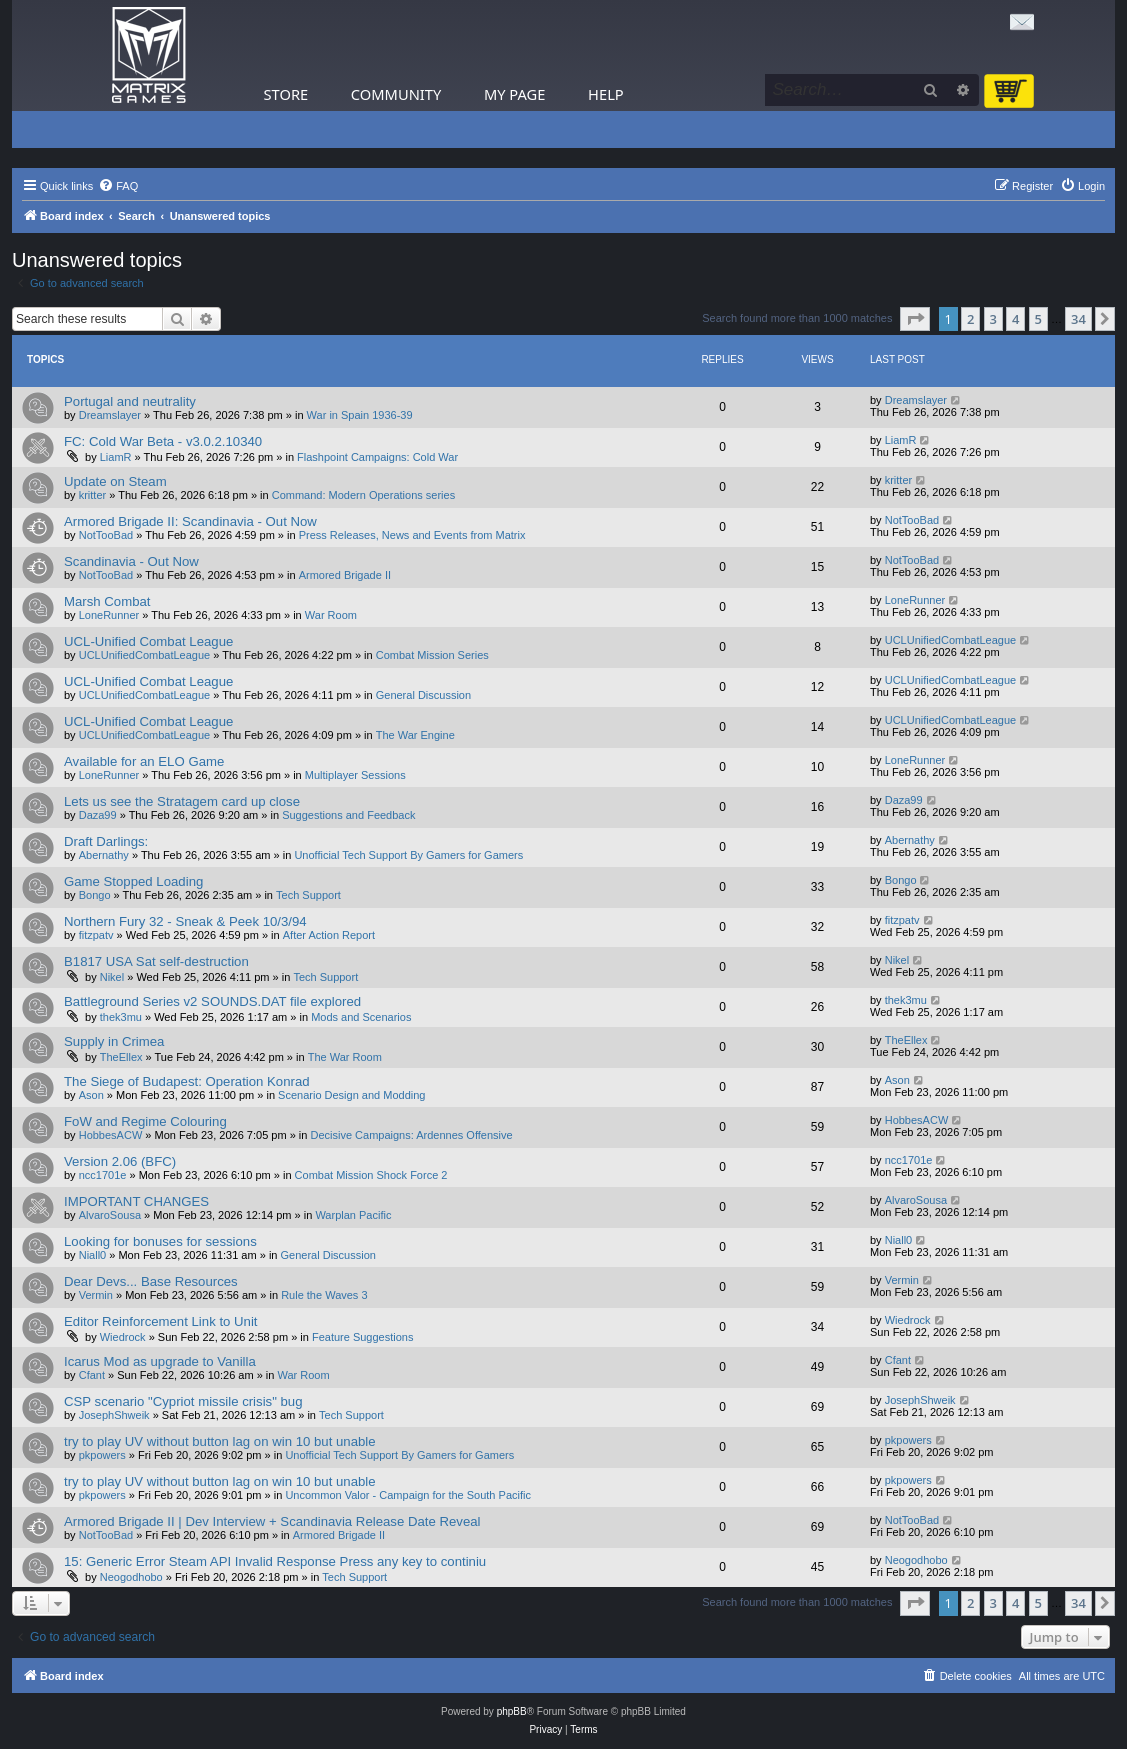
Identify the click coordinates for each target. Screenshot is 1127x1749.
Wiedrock (123, 1337)
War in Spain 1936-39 (360, 415)
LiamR (116, 457)
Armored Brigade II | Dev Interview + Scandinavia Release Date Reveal (272, 1521)
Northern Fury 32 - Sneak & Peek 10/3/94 (185, 921)
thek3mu (121, 1017)
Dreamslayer (110, 415)
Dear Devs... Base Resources (151, 1281)
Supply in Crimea (114, 1041)
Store (286, 94)
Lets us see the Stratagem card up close (182, 801)
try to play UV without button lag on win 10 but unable (220, 1441)
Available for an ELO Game (144, 761)
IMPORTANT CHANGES (136, 1201)
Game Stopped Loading (133, 881)
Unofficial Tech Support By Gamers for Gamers (408, 855)
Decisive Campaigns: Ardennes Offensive (411, 1135)
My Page (515, 94)
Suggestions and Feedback (348, 815)
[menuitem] (118, 186)
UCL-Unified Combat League (148, 641)
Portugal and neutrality (130, 401)
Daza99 (98, 815)
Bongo (95, 895)
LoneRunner (109, 615)
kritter (93, 495)
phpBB (512, 1711)
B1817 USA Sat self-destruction (156, 961)
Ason (91, 1095)
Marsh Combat (107, 601)
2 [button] (970, 319)
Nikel (112, 977)
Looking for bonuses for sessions (160, 1241)
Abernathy (104, 855)
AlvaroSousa (110, 1215)
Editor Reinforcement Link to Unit (161, 1321)
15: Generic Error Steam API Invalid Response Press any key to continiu (275, 1561)
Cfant (92, 1375)
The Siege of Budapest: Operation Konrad (187, 1081)
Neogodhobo (131, 1577)
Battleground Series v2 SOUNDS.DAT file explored (212, 1001)
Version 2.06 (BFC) (120, 1161)
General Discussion (423, 695)
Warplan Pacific (353, 1215)
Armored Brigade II (345, 575)
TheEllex (121, 1057)
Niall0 (93, 1255)
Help (606, 94)
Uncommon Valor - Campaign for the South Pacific (408, 1495)
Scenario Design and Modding (351, 1095)
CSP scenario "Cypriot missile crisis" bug (183, 1401)
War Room (331, 615)
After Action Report (329, 935)
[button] (915, 319)
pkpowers (102, 1455)
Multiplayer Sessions (355, 775)
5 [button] (1038, 319)
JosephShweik (114, 1415)
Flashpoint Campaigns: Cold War (377, 457)
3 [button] (993, 319)
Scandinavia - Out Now (131, 561)
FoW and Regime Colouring (145, 1121)
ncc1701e (103, 1175)
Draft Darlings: (106, 841)
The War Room (345, 1057)
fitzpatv (96, 935)
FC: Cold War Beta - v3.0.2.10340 (163, 441)
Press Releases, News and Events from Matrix (412, 535)
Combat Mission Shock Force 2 (371, 1175)
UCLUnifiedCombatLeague (144, 655)
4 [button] (1015, 319)
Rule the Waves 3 (324, 1295)
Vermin (96, 1295)
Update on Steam (115, 481)
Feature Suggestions (363, 1337)
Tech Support (308, 895)
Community (396, 94)
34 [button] (1078, 319)
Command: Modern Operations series (363, 495)
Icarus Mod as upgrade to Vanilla (160, 1361)
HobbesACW (111, 1135)
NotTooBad (106, 535)
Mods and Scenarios (361, 1017)
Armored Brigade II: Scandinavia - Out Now (190, 521)
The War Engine (415, 735)
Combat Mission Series (432, 655)
